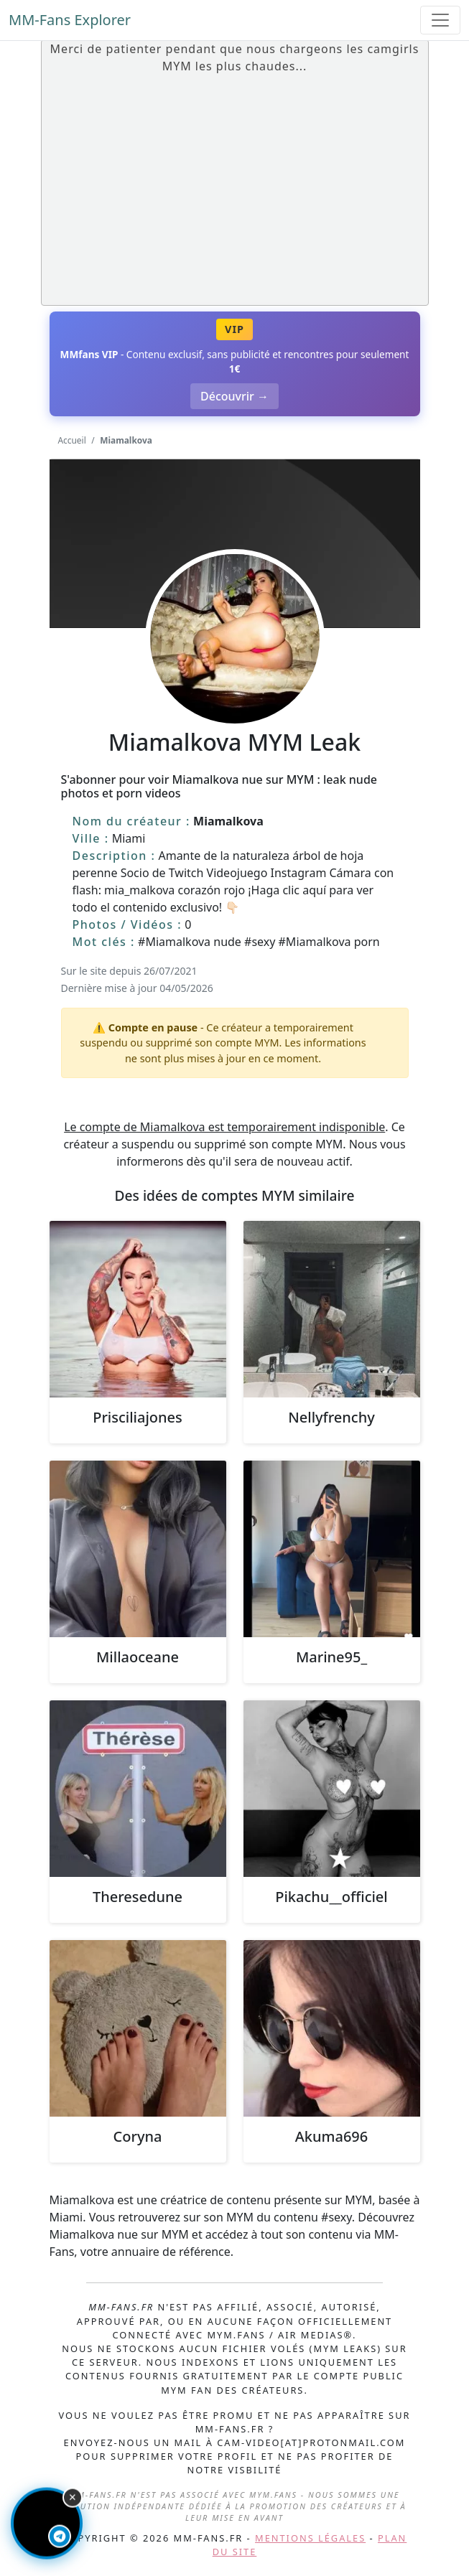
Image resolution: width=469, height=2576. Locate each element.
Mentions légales (310, 2537)
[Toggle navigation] (440, 20)
